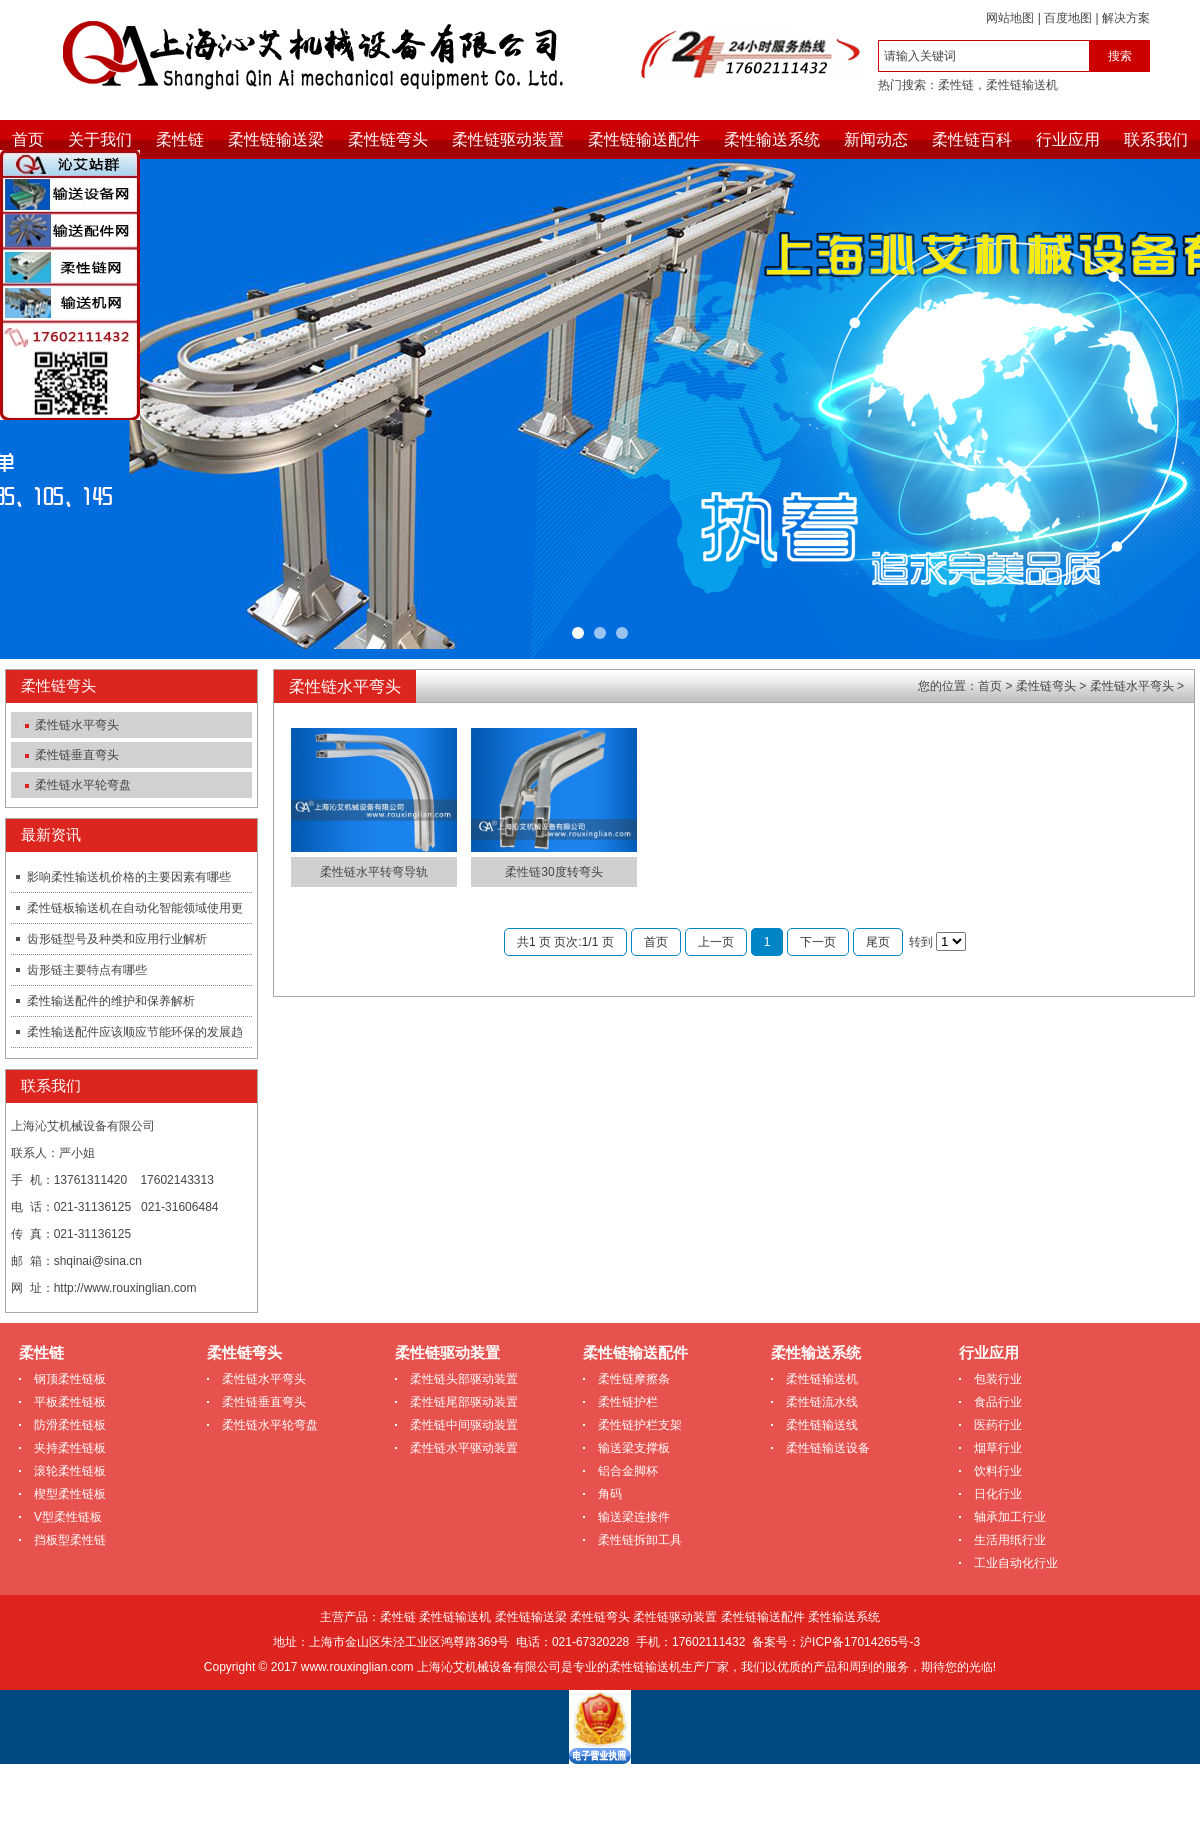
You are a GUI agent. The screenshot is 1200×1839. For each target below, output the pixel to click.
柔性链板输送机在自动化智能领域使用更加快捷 (127, 912)
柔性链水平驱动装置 (464, 1448)
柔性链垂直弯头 (77, 755)
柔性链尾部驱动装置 (464, 1402)
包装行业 (998, 1379)
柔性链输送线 (822, 1425)
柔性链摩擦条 (634, 1379)
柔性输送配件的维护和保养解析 (111, 1001)
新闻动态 (876, 139)
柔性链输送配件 (644, 139)
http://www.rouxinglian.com (125, 1288)
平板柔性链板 (70, 1402)
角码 (610, 1494)
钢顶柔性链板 (70, 1379)
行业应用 (1068, 139)
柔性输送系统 (772, 139)
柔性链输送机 (1022, 85)
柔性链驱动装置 (508, 139)
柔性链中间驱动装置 (464, 1425)
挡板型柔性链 (70, 1540)
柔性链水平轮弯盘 (83, 785)
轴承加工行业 (1010, 1517)
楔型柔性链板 (70, 1494)
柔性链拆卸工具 (640, 1540)
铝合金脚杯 (628, 1471)
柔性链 (956, 85)
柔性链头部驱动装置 (464, 1379)
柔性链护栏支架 (640, 1425)
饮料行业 (998, 1471)
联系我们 (1156, 139)
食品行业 (998, 1402)
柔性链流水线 (822, 1402)
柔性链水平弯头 (77, 725)
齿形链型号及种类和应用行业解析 (117, 939)
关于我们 (100, 139)
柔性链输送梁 (276, 139)
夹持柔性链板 (70, 1448)
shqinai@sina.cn (98, 1261)
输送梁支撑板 (634, 1448)
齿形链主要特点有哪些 (87, 970)
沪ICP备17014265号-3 (860, 1642)
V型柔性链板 (68, 1517)
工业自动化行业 (1016, 1563)
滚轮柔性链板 (70, 1471)
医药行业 (998, 1425)
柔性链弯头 (388, 139)
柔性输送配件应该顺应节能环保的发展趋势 (127, 1036)
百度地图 (1068, 18)
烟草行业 (998, 1448)
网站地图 (1010, 18)
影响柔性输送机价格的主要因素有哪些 (129, 877)
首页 (28, 139)
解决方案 (1126, 18)
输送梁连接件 (634, 1517)
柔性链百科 (972, 139)
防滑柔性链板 (70, 1425)
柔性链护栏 (628, 1402)
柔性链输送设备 (828, 1448)
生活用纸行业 (1010, 1540)
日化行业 (998, 1494)
